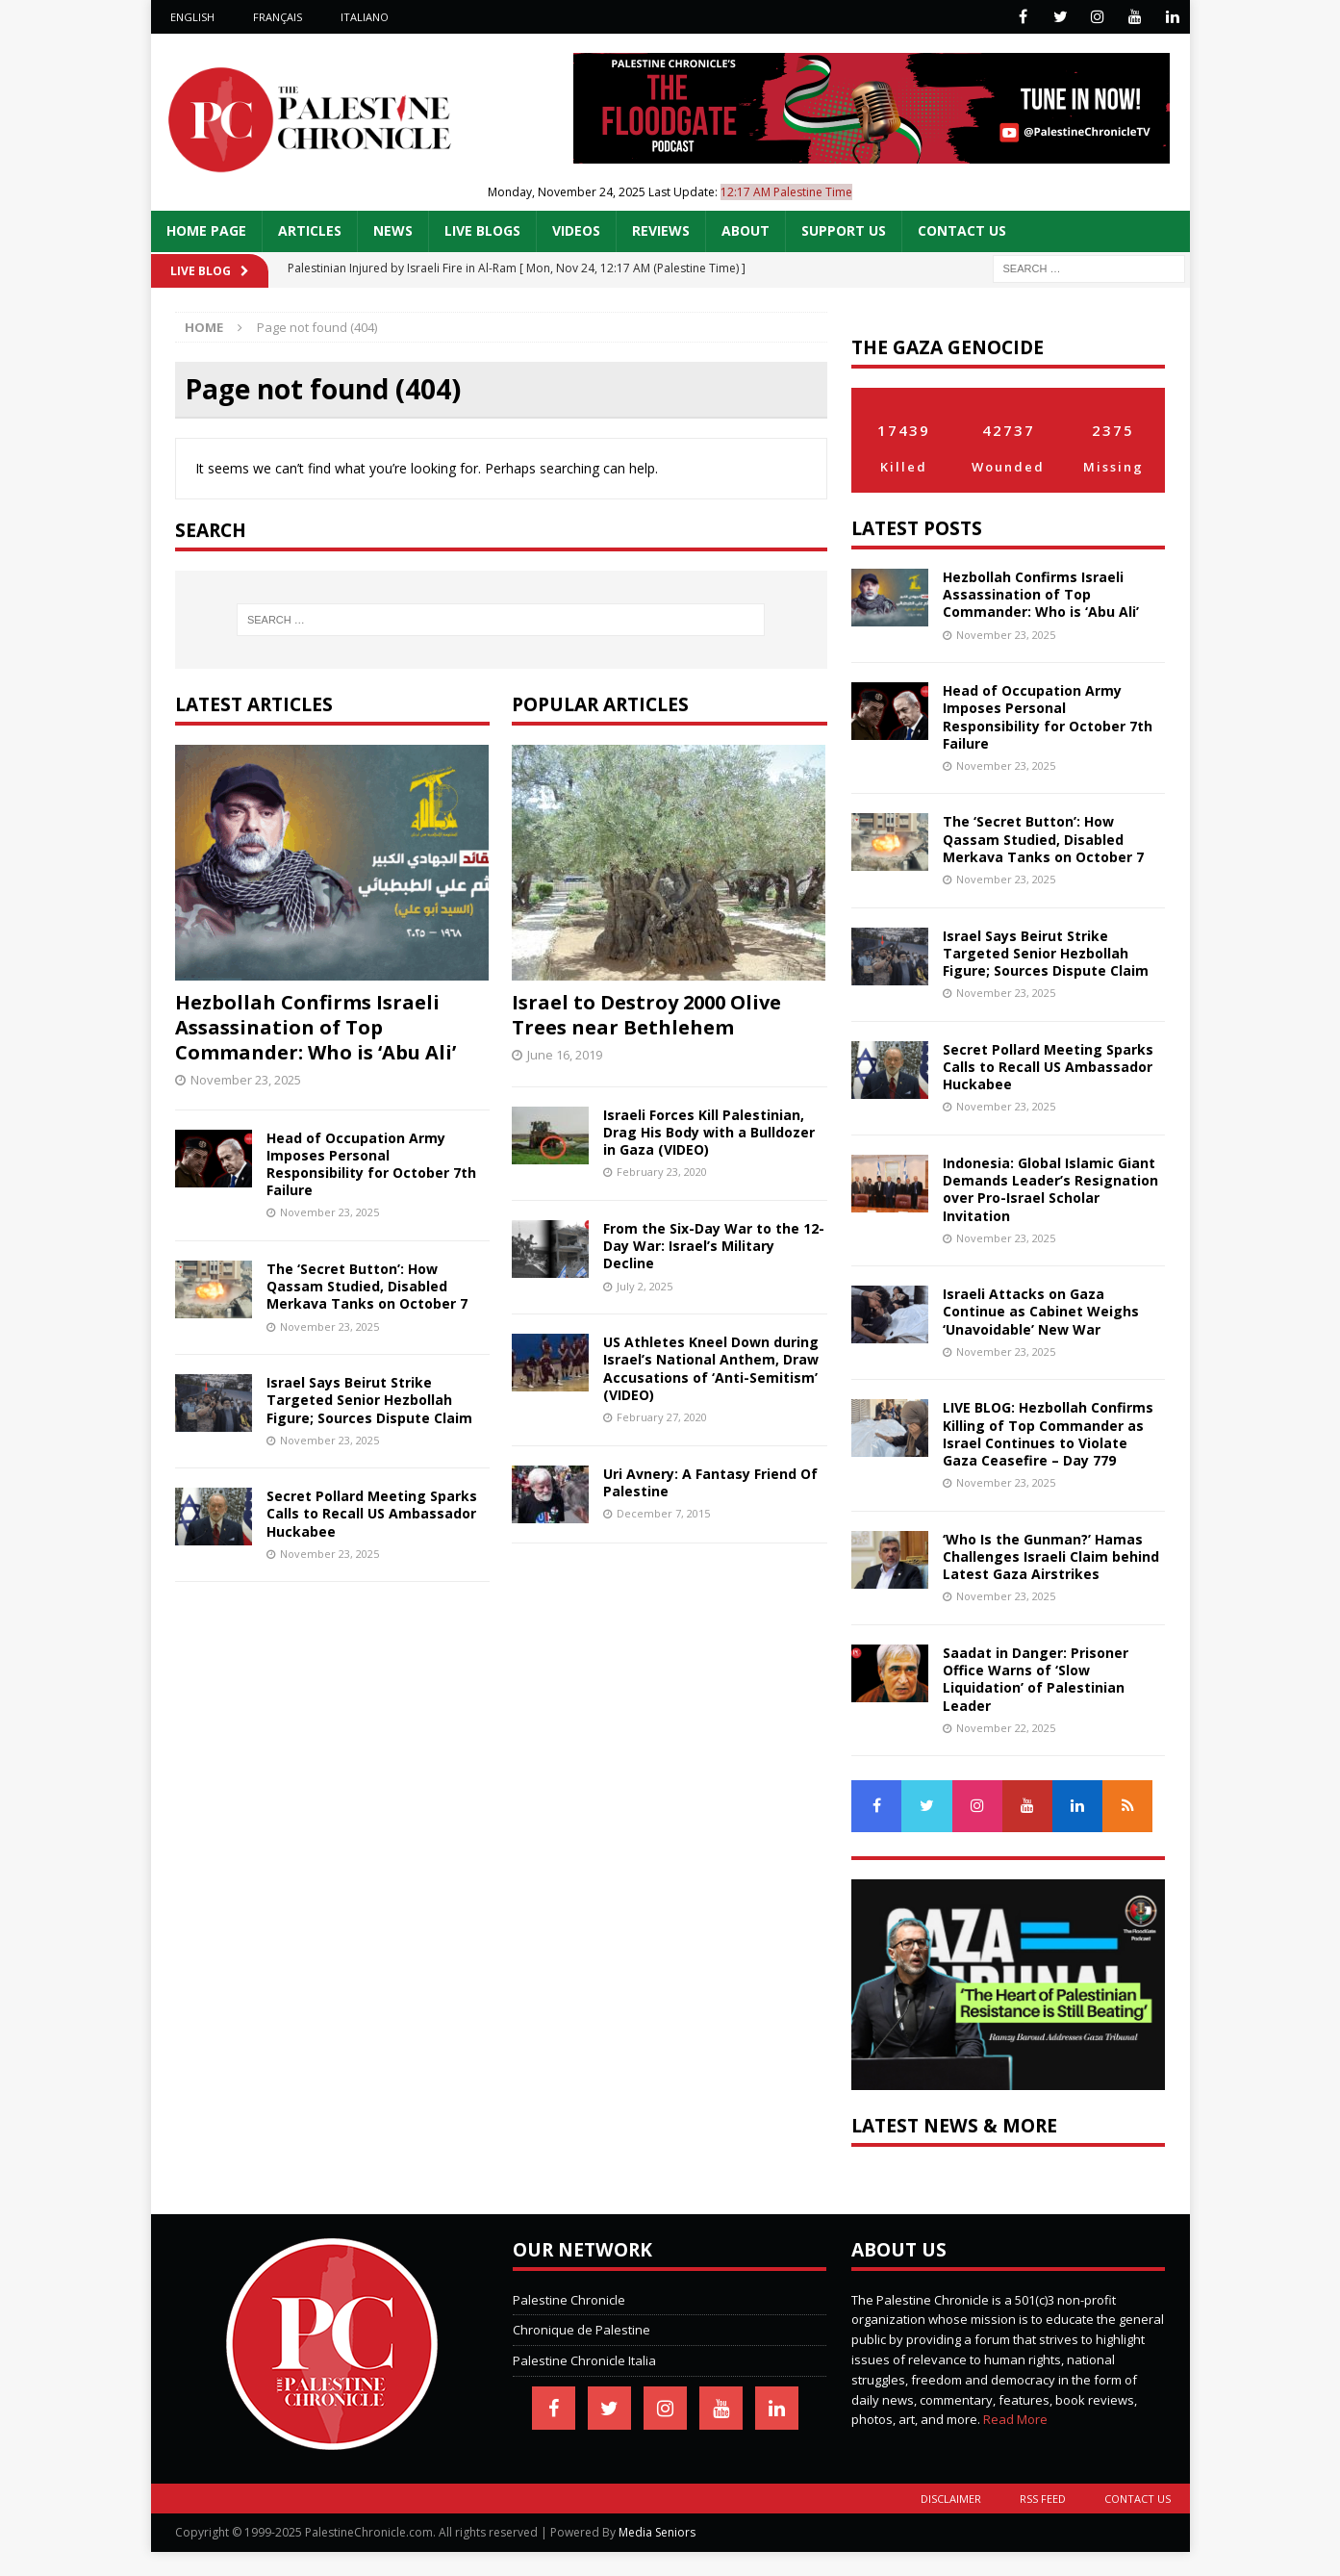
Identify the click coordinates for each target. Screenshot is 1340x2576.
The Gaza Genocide (947, 347)
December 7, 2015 (663, 1513)
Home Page (206, 230)
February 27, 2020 (662, 1417)
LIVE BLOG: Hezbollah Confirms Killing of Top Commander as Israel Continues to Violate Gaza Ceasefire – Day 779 (1048, 1433)
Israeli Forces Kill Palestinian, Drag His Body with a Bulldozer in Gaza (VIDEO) (709, 1132)
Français (277, 17)
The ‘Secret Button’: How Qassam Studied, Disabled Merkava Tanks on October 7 (367, 1286)
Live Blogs (482, 230)
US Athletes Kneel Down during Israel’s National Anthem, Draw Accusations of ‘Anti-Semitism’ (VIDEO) (711, 1368)
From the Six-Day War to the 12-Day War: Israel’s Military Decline (713, 1245)
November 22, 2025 (1005, 1728)
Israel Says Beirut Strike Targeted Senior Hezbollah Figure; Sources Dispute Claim (369, 1399)
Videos (576, 230)
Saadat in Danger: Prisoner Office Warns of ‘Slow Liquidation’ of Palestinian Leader (1035, 1679)
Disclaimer (951, 2498)
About (745, 230)
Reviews (661, 230)
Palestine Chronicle (569, 2299)
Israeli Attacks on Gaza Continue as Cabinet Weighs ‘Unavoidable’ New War (1041, 1311)
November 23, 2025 (245, 1079)
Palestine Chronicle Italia (584, 2360)
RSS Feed (1043, 2498)
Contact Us (962, 230)
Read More (1015, 2419)
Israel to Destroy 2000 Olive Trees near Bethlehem (646, 1014)
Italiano (365, 17)
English (192, 17)
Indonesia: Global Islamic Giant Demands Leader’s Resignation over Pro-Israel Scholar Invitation (1050, 1189)
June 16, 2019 (564, 1054)
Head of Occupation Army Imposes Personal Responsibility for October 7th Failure (371, 1164)
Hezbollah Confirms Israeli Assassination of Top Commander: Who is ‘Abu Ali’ (315, 1027)
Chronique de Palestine (581, 2329)
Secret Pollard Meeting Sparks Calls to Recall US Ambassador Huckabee (371, 1513)
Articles (309, 230)
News (393, 230)
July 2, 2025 (644, 1286)
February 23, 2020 (662, 1171)
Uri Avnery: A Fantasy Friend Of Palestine (710, 1482)
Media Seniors (657, 2532)
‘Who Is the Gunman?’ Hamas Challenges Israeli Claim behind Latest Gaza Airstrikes (1051, 1556)
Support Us (843, 230)
